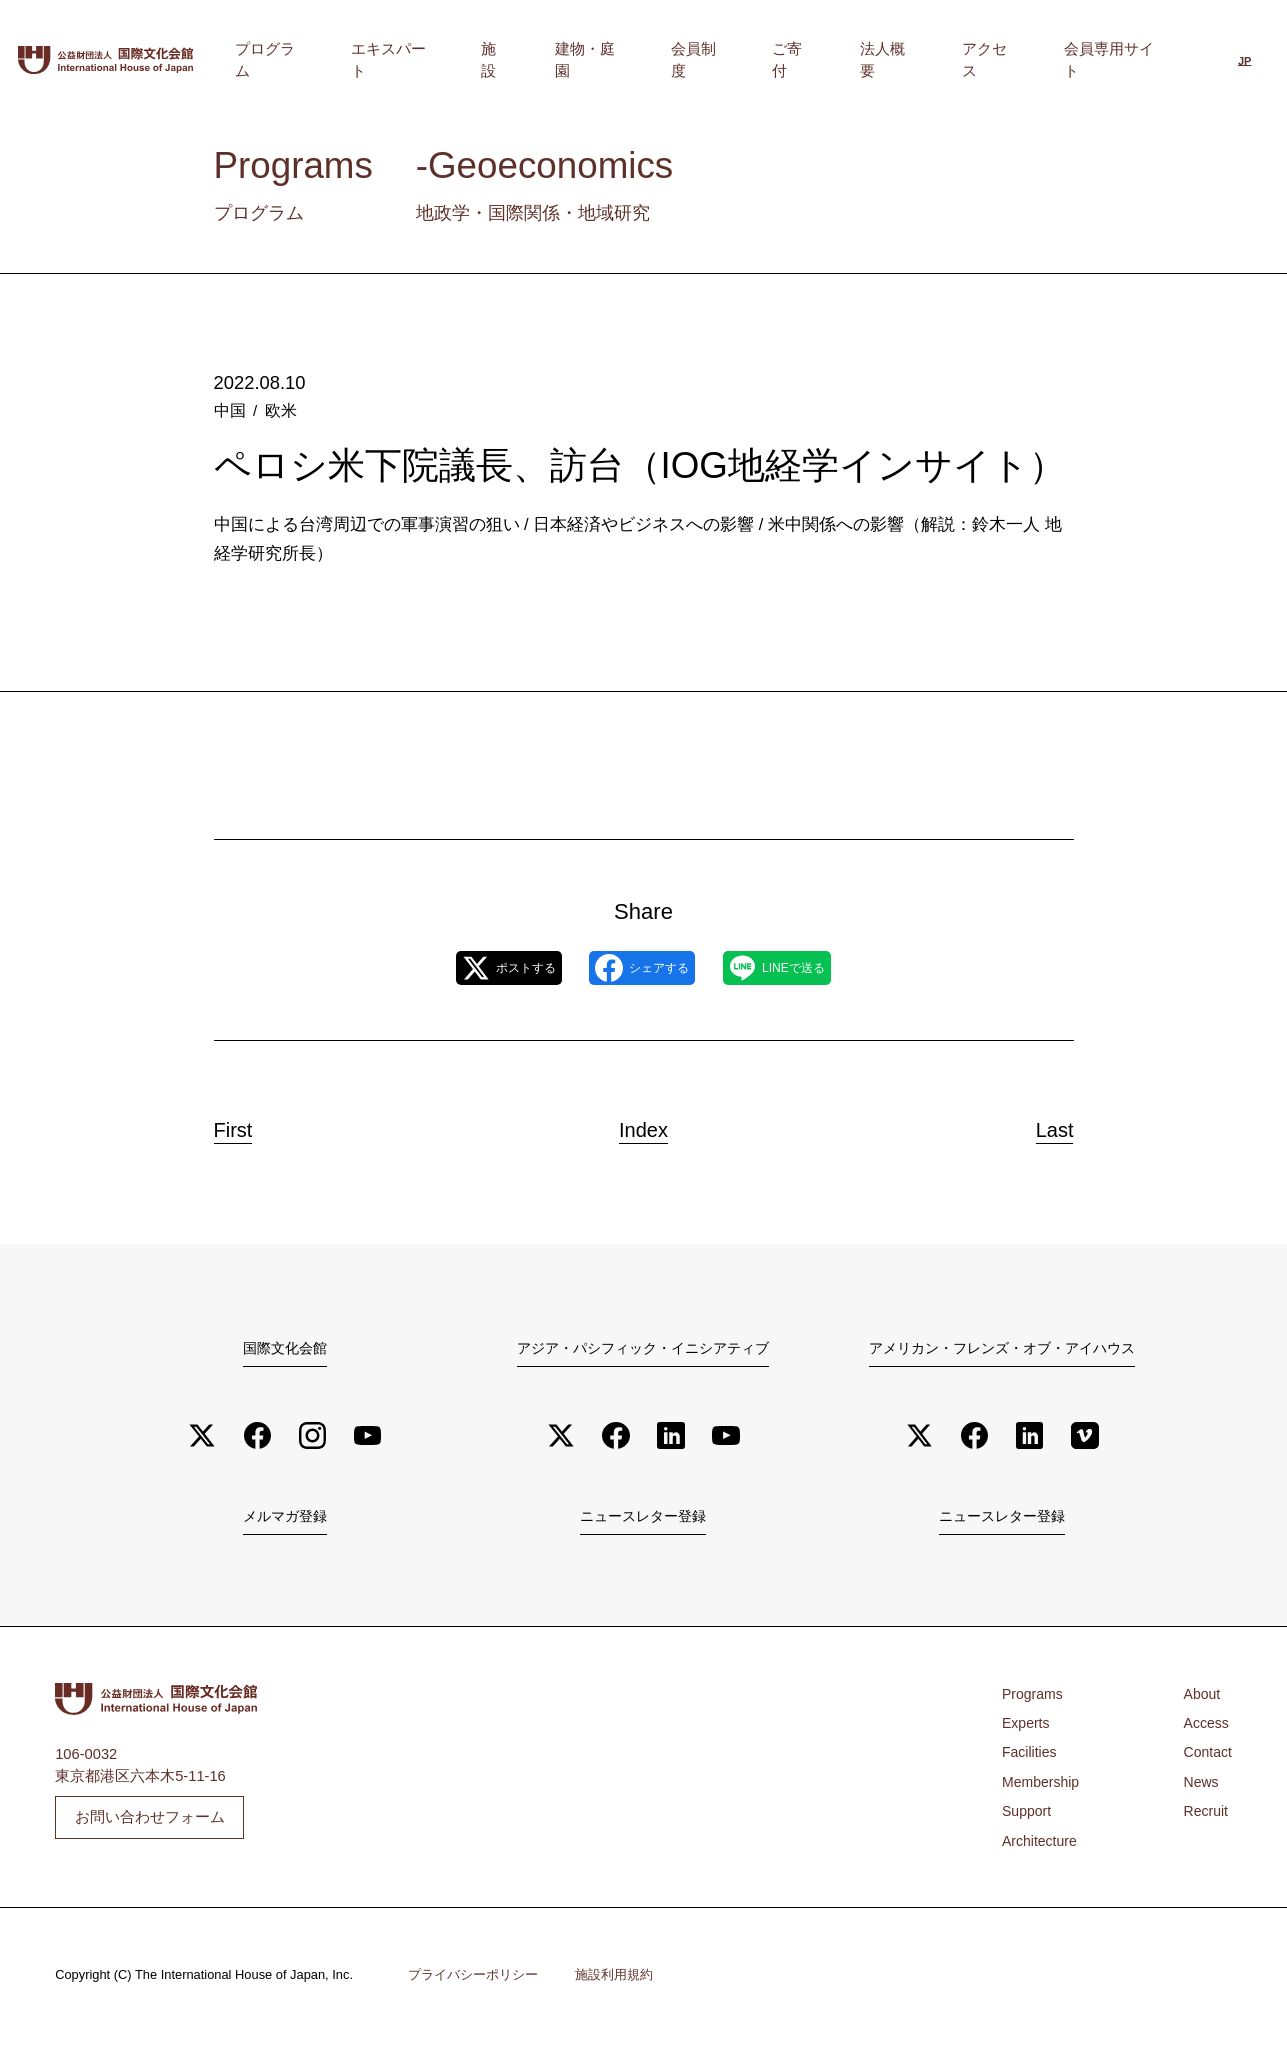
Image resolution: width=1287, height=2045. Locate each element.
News (1199, 1786)
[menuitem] (1244, 62)
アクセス (1021, 60)
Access (1204, 1727)
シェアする (642, 968)
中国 (229, 409)
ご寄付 (872, 60)
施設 (645, 60)
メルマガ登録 (285, 1519)
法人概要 (943, 60)
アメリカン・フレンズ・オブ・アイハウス (1002, 1347)
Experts (1027, 1727)
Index (644, 1124)
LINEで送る (810, 968)
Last (1039, 1124)
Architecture (1041, 1844)
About (1200, 1697)
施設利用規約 (614, 1978)
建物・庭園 (715, 60)
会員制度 (801, 60)
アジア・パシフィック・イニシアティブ (643, 1347)
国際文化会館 (285, 1347)
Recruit (1204, 1815)
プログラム (465, 60)
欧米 (278, 409)
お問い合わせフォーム (150, 1821)
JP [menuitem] (1244, 62)
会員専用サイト (1122, 60)
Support (1027, 1815)
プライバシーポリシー (473, 1978)
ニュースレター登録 (643, 1519)
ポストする (474, 968)
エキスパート (566, 60)
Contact (1206, 1756)
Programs (1034, 1697)
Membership (1042, 1786)
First (249, 1124)
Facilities (1030, 1756)
